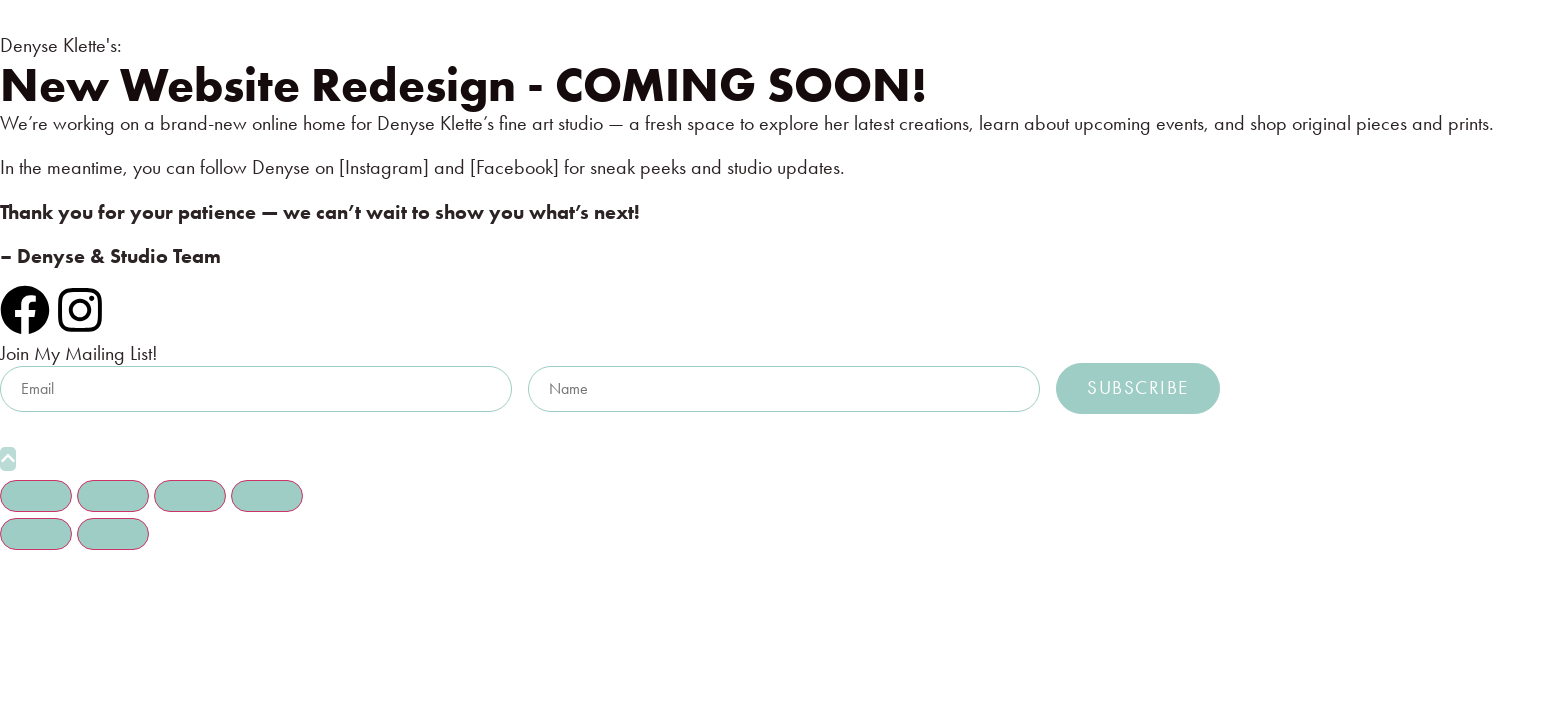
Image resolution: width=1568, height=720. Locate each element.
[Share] (190, 496)
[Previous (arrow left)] (36, 534)
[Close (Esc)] (267, 496)
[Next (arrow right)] (113, 534)
